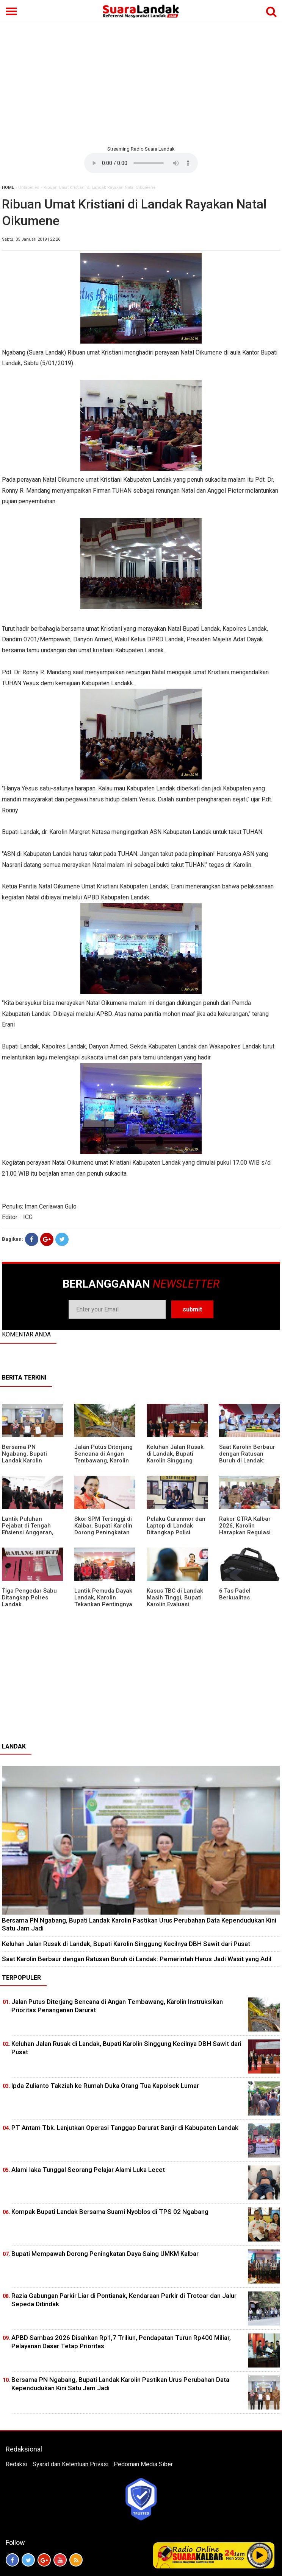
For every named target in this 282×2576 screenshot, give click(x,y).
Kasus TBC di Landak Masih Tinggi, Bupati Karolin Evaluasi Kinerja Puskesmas (175, 1601)
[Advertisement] (141, 83)
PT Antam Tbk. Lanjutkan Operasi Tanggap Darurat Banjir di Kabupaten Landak (124, 2127)
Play (260, 2555)
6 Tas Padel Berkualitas (235, 1594)
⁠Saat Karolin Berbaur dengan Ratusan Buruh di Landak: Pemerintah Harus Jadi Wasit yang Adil (247, 1461)
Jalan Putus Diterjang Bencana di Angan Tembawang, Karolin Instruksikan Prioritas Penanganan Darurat (103, 1461)
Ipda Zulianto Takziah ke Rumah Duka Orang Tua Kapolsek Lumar (105, 2085)
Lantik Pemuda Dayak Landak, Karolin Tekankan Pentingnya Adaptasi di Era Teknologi (103, 1604)
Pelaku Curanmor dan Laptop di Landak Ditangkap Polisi (176, 1525)
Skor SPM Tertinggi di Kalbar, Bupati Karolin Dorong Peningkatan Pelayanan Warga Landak (103, 1532)
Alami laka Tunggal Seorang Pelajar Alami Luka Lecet (88, 2169)
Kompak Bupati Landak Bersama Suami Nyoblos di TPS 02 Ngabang (109, 2211)
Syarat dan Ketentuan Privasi (70, 2464)
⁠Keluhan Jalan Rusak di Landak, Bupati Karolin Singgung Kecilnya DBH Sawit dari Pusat (175, 1461)
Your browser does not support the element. (141, 163)
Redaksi (16, 2464)
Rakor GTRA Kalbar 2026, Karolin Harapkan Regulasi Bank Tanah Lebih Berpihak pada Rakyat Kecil (248, 1535)
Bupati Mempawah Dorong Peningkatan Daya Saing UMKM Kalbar (105, 2253)
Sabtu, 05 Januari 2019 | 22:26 (31, 239)
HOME (8, 187)
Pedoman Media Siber (143, 2464)
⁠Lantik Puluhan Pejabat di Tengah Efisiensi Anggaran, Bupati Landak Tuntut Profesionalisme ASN (31, 1532)
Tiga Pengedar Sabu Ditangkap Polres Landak (29, 1597)
